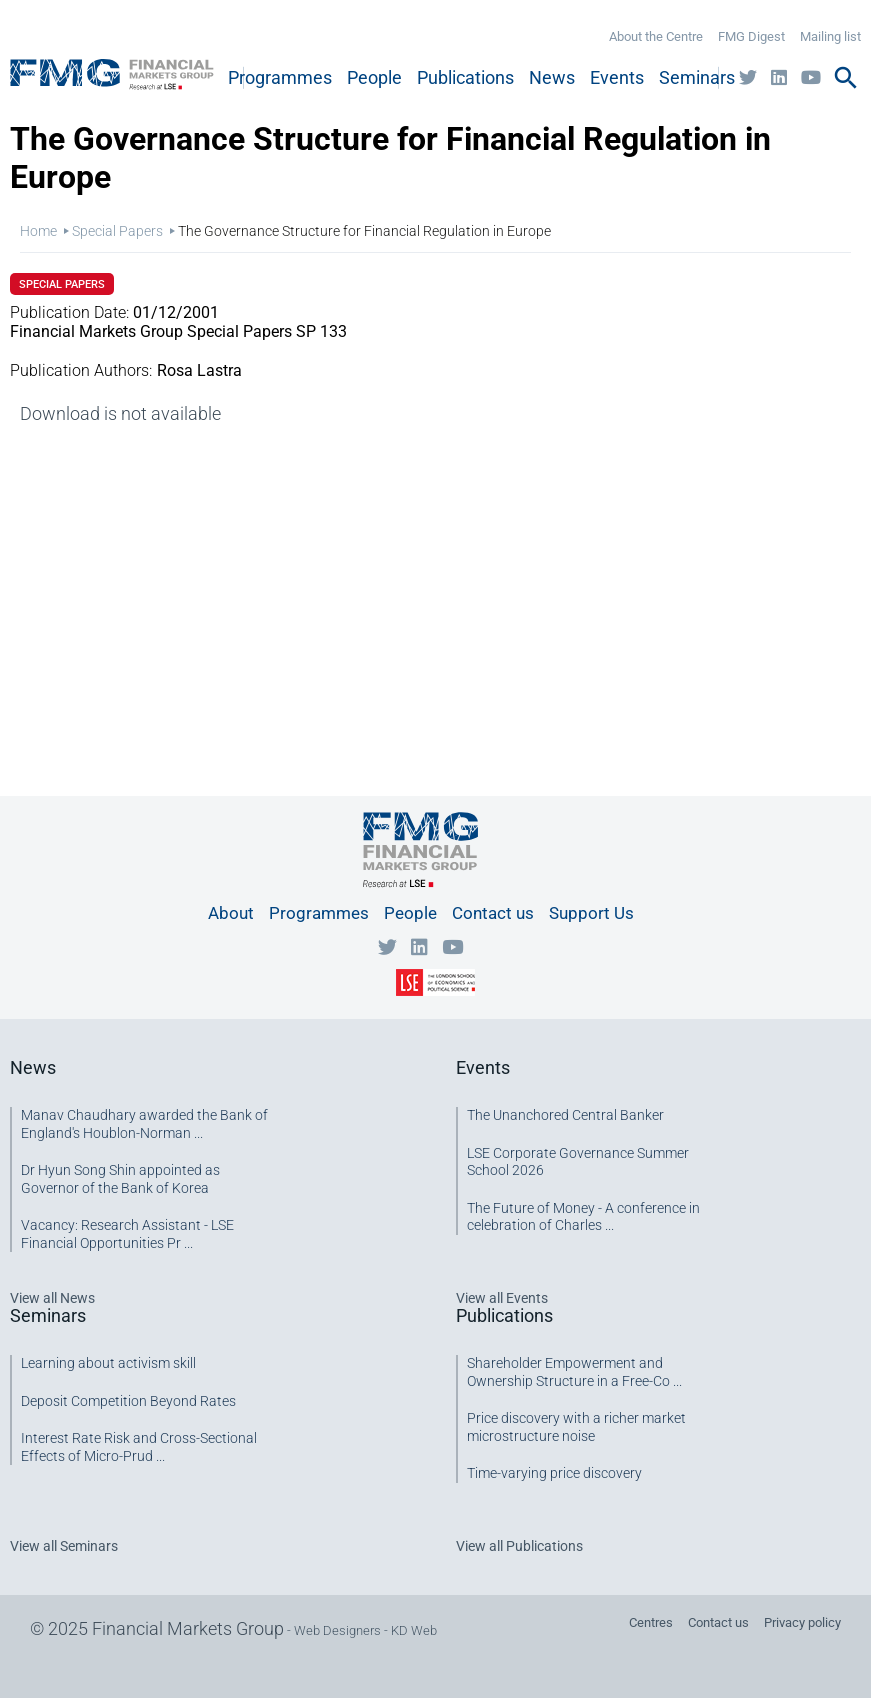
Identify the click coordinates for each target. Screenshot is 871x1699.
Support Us (591, 913)
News (552, 77)
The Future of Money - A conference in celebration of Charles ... (583, 1217)
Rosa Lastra (199, 370)
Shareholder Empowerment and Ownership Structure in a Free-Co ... (574, 1372)
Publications (465, 77)
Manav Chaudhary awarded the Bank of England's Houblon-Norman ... (144, 1124)
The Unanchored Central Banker (565, 1115)
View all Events (502, 1298)
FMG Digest (751, 36)
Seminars (697, 77)
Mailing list (830, 36)
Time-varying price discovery (554, 1473)
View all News (52, 1298)
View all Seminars (64, 1546)
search (846, 78)
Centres (651, 1622)
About (231, 913)
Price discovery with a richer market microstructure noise (576, 1427)
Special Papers (117, 231)
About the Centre (656, 36)
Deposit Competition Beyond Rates (128, 1401)
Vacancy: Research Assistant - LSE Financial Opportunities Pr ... (127, 1234)
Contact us (493, 913)
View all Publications (519, 1546)
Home (38, 231)
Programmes (280, 77)
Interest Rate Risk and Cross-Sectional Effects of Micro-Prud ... (139, 1447)
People (374, 77)
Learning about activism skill (108, 1363)
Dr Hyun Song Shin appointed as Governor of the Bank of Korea (120, 1179)
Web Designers (337, 1630)
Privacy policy (802, 1622)
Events (617, 77)
